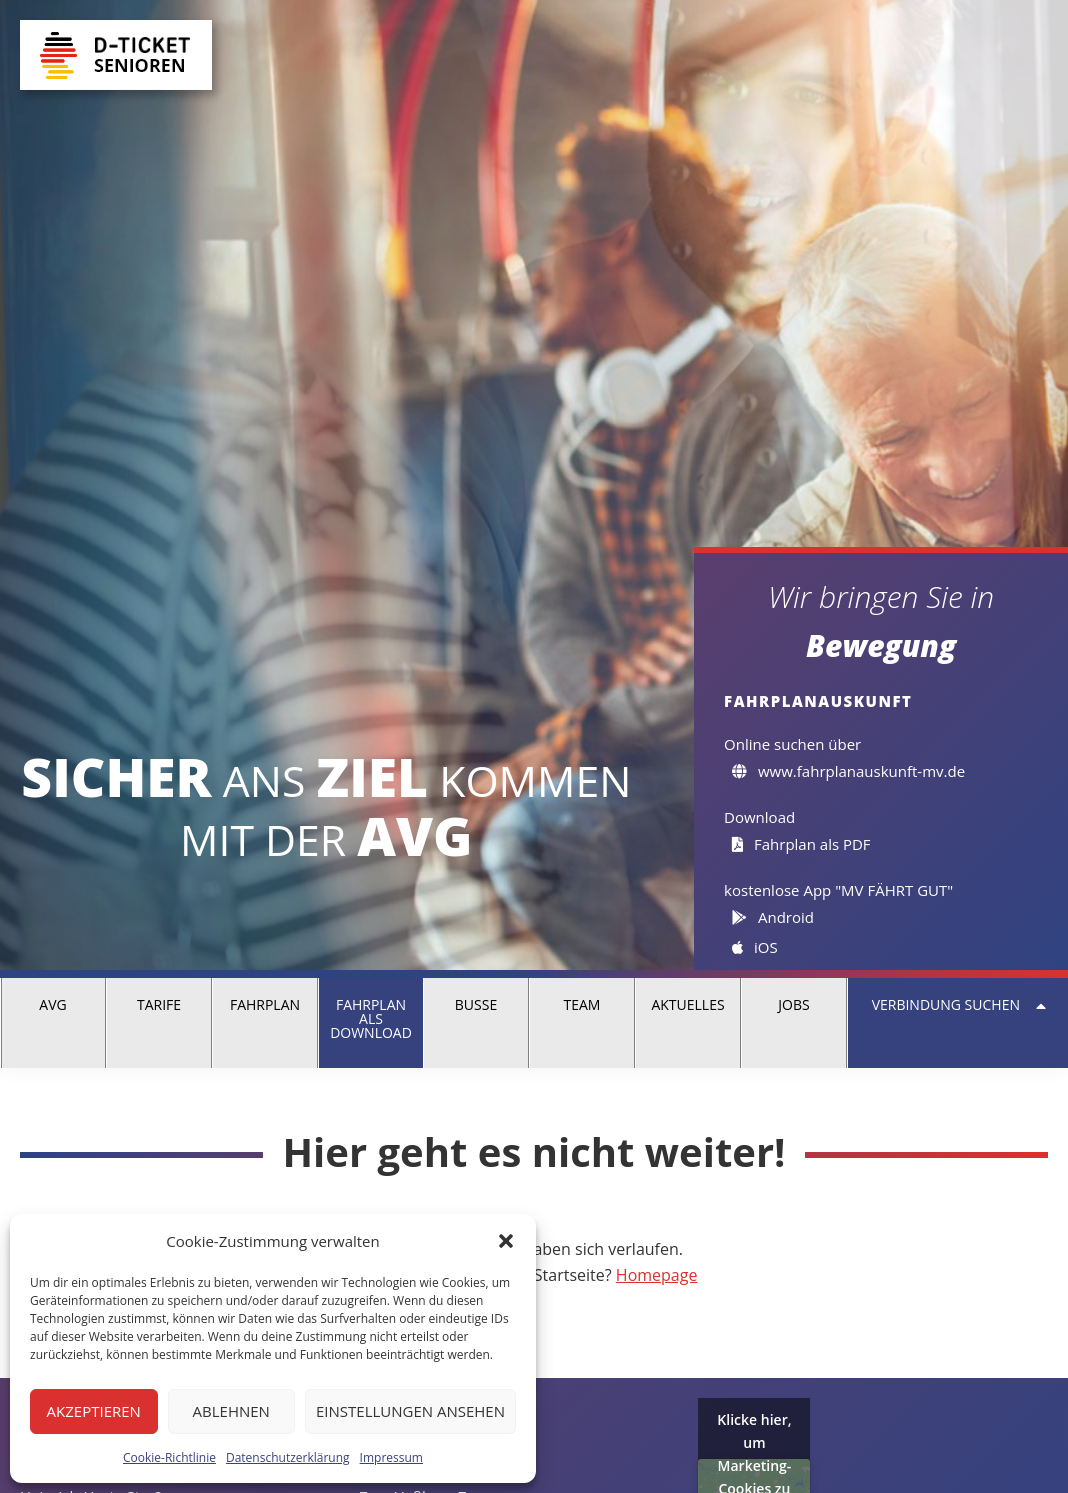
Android (773, 917)
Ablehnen (231, 1411)
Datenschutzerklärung (288, 1457)
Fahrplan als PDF (801, 844)
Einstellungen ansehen (410, 1411)
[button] (506, 1241)
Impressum (391, 1457)
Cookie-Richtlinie (169, 1457)
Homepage (657, 1275)
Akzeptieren (94, 1411)
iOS (755, 947)
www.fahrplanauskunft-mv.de (849, 771)
